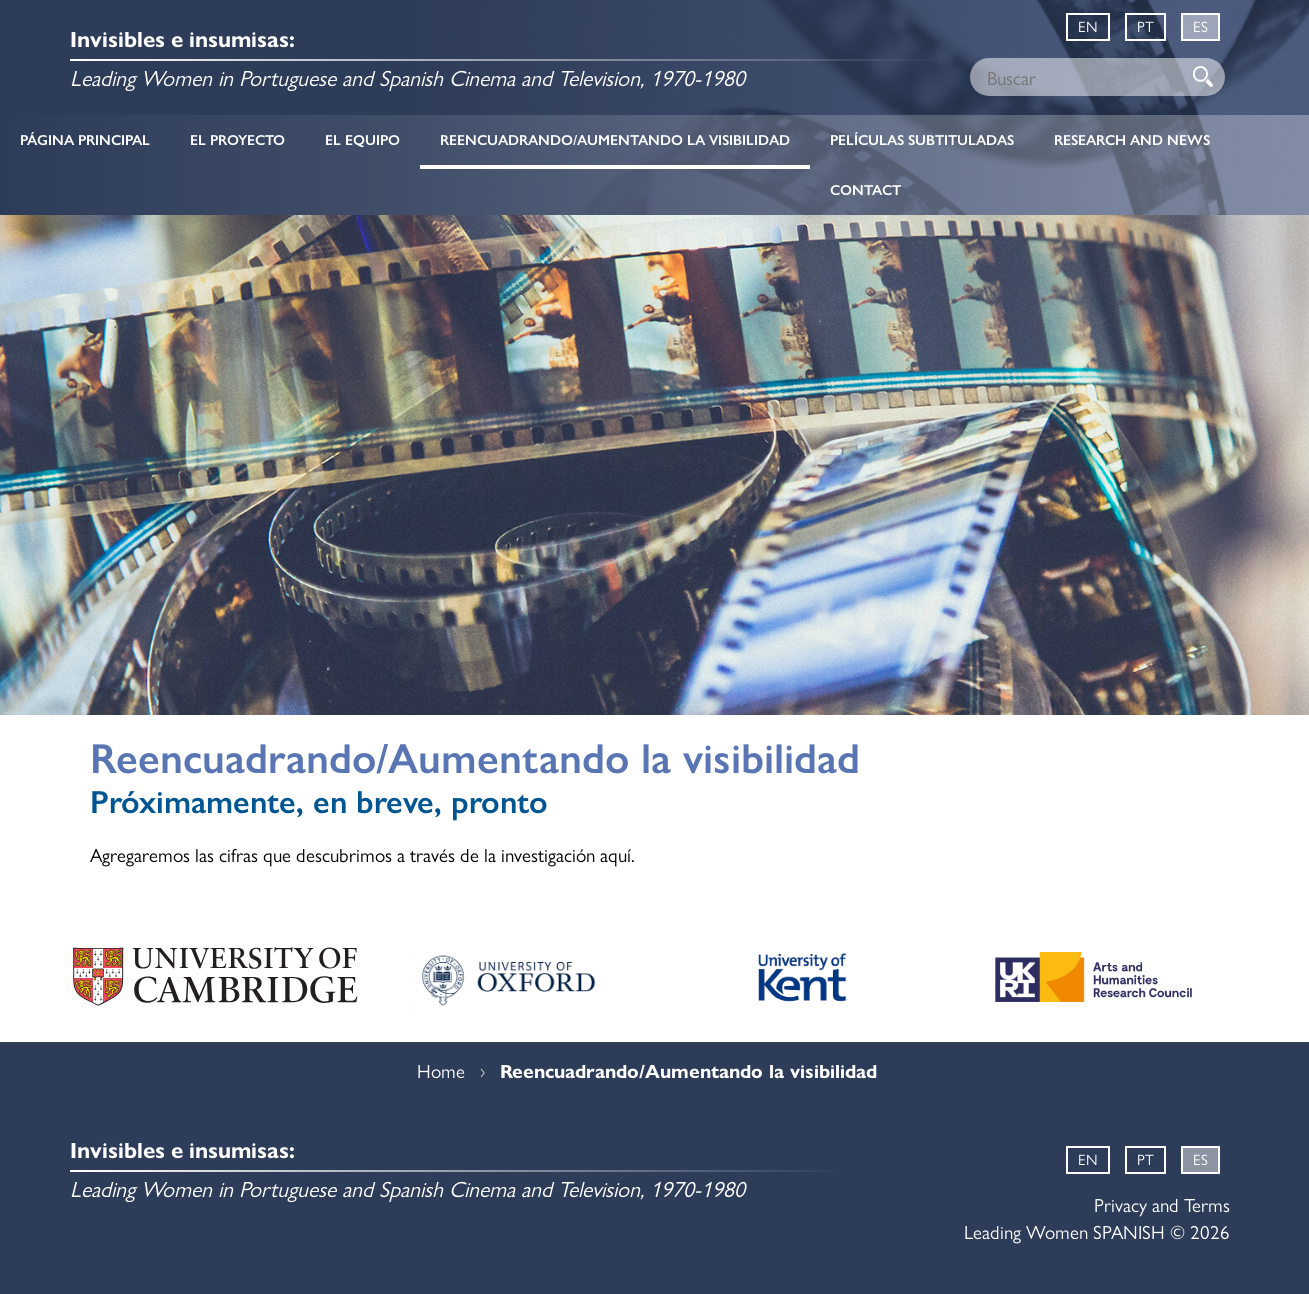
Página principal (85, 140)
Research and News (1132, 140)
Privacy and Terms (1162, 1204)
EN (1088, 25)
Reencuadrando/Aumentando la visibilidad (615, 140)
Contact (865, 190)
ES (1200, 25)
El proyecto (237, 140)
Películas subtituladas (922, 140)
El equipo (362, 140)
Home (441, 1070)
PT (1145, 25)
